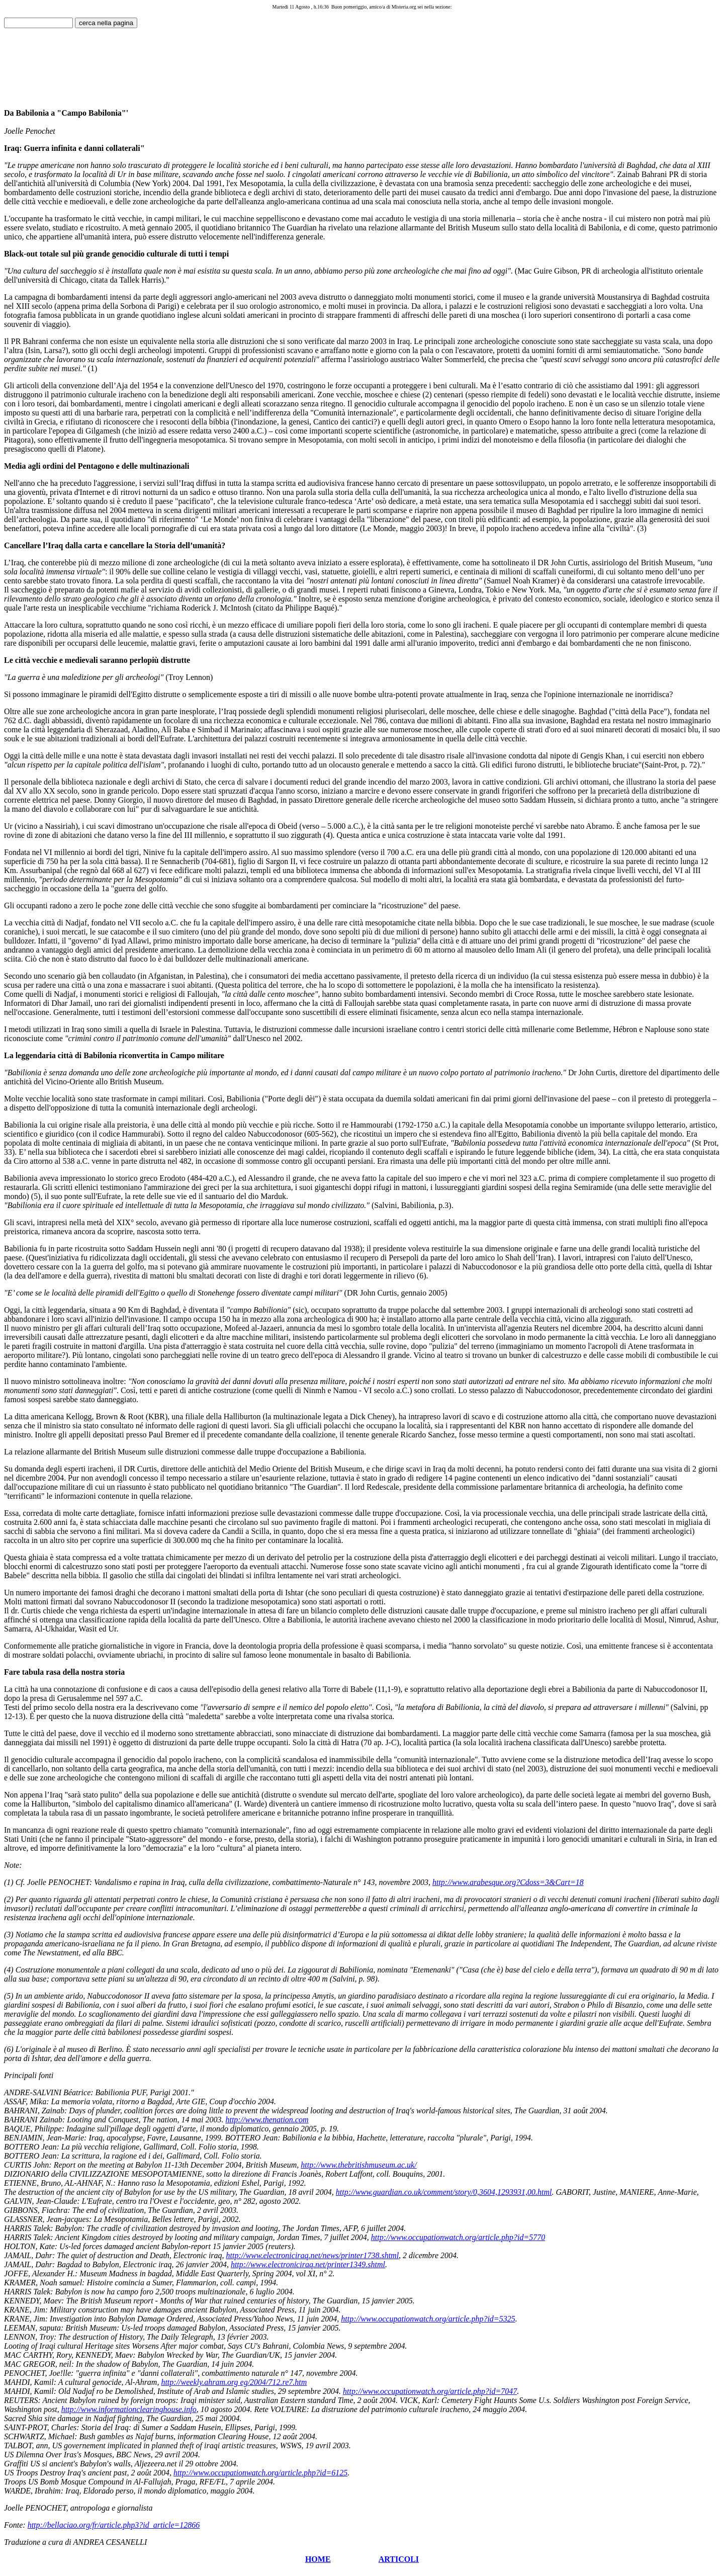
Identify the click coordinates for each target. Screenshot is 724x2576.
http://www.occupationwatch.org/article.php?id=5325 (428, 2318)
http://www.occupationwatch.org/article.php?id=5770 (458, 2237)
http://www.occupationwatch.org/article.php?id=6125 (260, 2472)
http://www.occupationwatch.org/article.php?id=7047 (430, 2391)
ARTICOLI (399, 2559)
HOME (318, 2559)
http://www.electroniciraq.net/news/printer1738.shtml (312, 2255)
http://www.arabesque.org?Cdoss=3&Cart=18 (508, 1882)
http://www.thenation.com (266, 2119)
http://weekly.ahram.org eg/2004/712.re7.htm (234, 2382)
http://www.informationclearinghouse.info (129, 2409)
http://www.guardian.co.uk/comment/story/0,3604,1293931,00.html (444, 2192)
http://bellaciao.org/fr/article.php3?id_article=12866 (114, 2525)
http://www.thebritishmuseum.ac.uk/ (358, 2165)
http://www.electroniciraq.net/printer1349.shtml (308, 2264)
